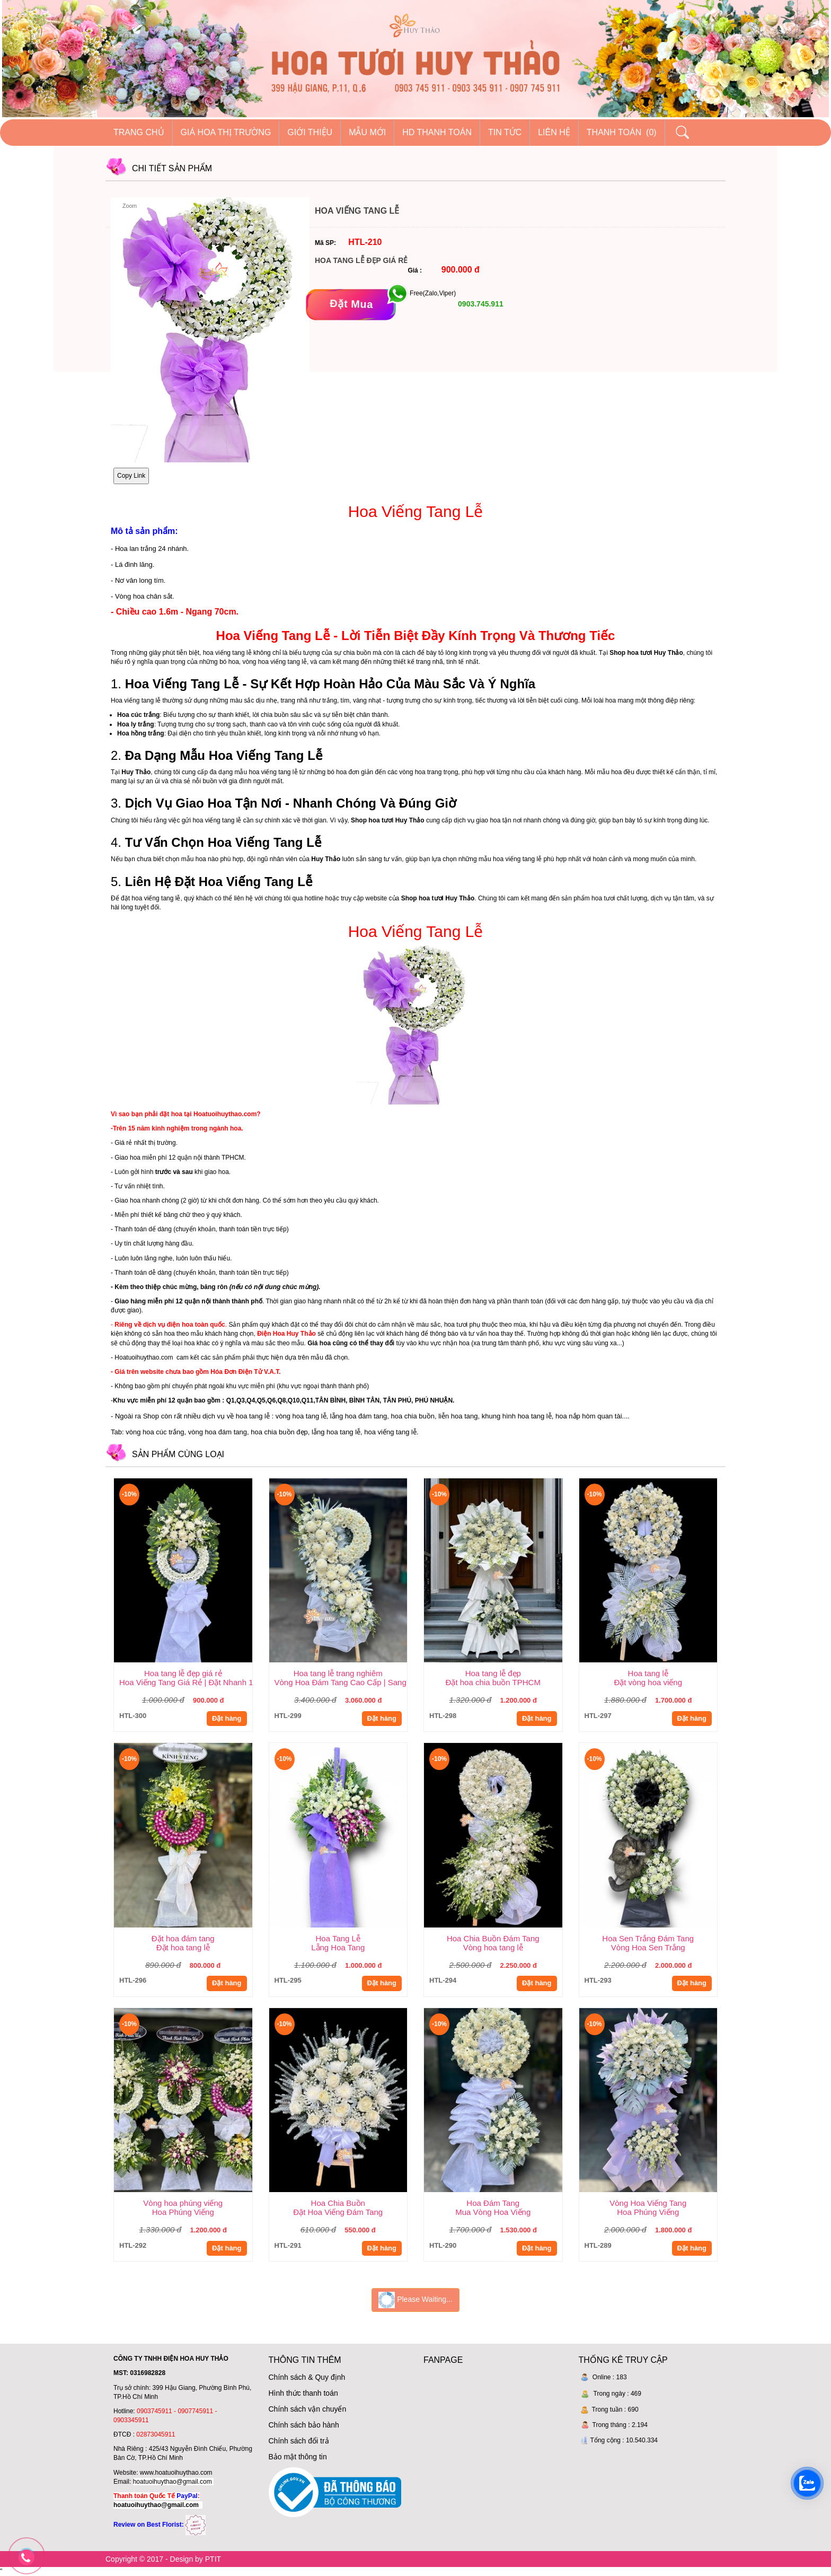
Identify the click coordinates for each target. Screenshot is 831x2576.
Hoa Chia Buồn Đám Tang (493, 1938)
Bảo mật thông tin (298, 2456)
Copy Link (131, 475)
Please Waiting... (415, 2300)
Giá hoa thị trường (226, 132)
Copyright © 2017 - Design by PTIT (163, 2559)
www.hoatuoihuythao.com (176, 2472)
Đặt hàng (226, 1718)
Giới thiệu (309, 132)
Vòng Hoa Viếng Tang (647, 2202)
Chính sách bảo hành (304, 2425)
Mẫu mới (367, 132)
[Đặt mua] (351, 304)
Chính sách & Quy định (307, 2377)
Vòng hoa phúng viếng (183, 2202)
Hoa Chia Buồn (338, 2202)
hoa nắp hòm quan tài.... (592, 1416)
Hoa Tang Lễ (338, 1938)
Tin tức (504, 132)
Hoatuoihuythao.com (143, 1357)
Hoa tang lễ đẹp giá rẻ (183, 1673)
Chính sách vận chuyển (308, 2409)
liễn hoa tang (458, 1416)
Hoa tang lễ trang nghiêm (338, 1673)
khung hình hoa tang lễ (517, 1416)
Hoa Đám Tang (492, 2202)
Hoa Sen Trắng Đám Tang (648, 1938)
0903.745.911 (479, 304)
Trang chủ (138, 132)
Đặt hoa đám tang (183, 1938)
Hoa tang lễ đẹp (493, 1673)
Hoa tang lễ (648, 1673)
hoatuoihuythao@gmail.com (172, 2481)
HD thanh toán (437, 132)
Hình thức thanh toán (303, 2393)
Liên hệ (554, 132)
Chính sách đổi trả (299, 2441)
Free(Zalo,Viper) (433, 293)
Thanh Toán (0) (622, 132)
